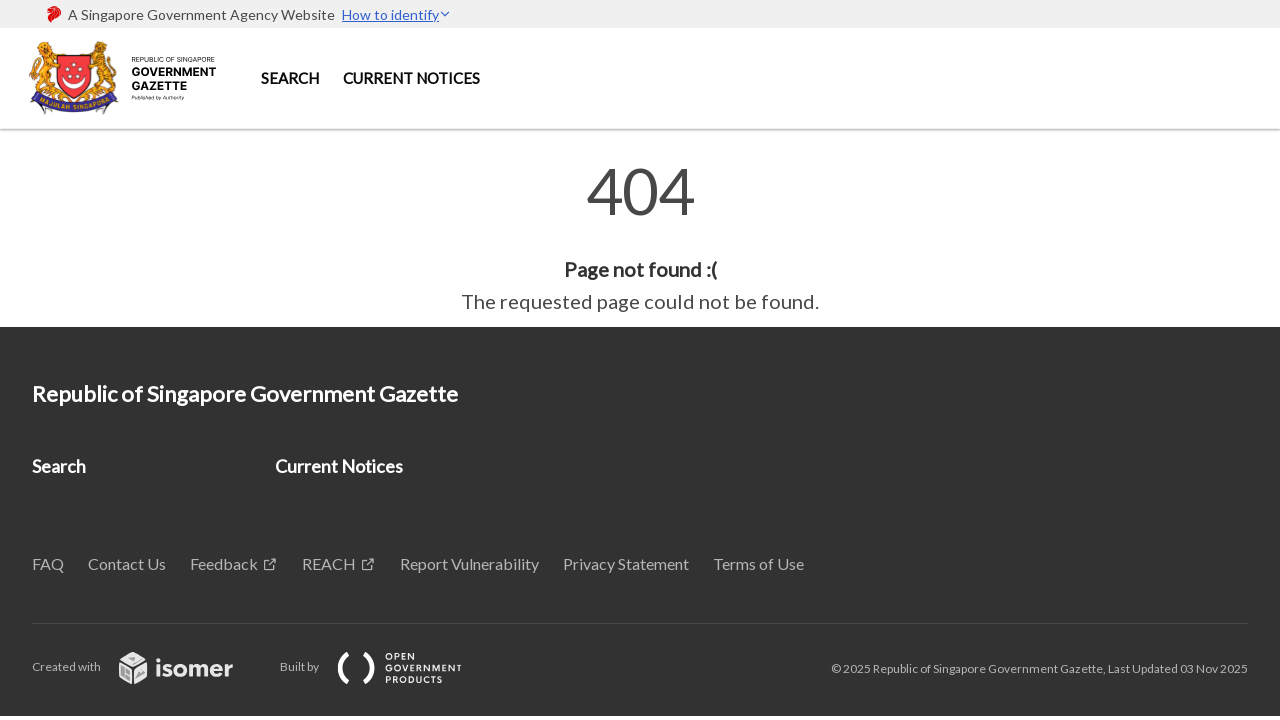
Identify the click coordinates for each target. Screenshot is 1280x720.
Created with (148, 666)
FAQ (48, 563)
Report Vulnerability (469, 563)
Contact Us (127, 563)
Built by (387, 666)
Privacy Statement (626, 563)
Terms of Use (758, 563)
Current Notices (411, 78)
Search (290, 78)
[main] (640, 238)
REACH (329, 563)
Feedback (224, 563)
